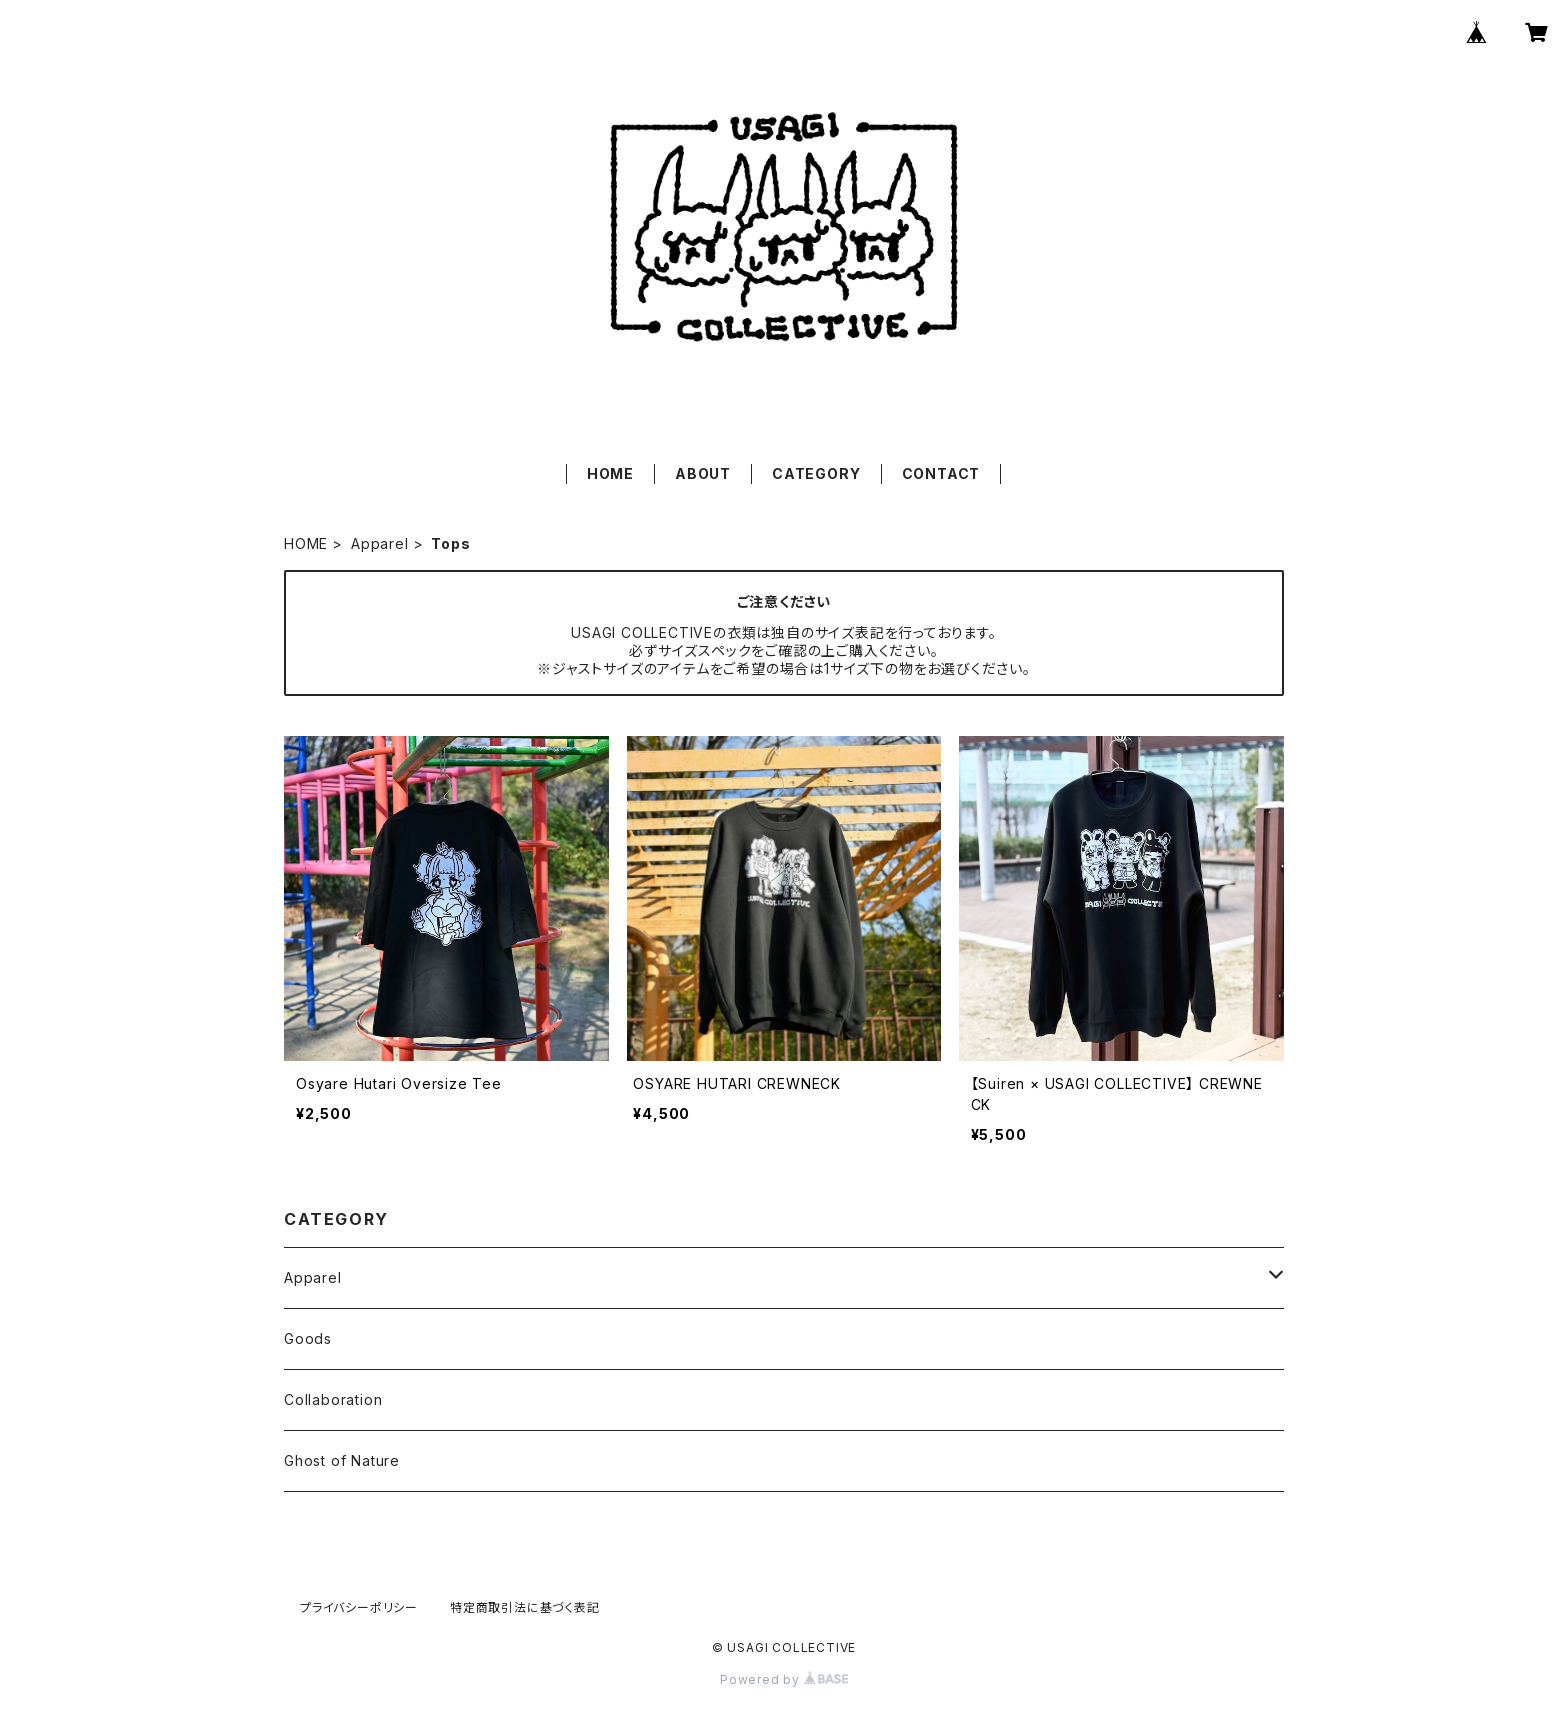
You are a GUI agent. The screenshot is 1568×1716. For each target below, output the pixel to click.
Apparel (380, 543)
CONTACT (941, 473)
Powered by (784, 1679)
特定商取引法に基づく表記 (525, 1607)
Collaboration (333, 1399)
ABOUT (703, 473)
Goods (308, 1338)
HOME (610, 473)
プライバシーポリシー (359, 1607)
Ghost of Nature (342, 1460)
